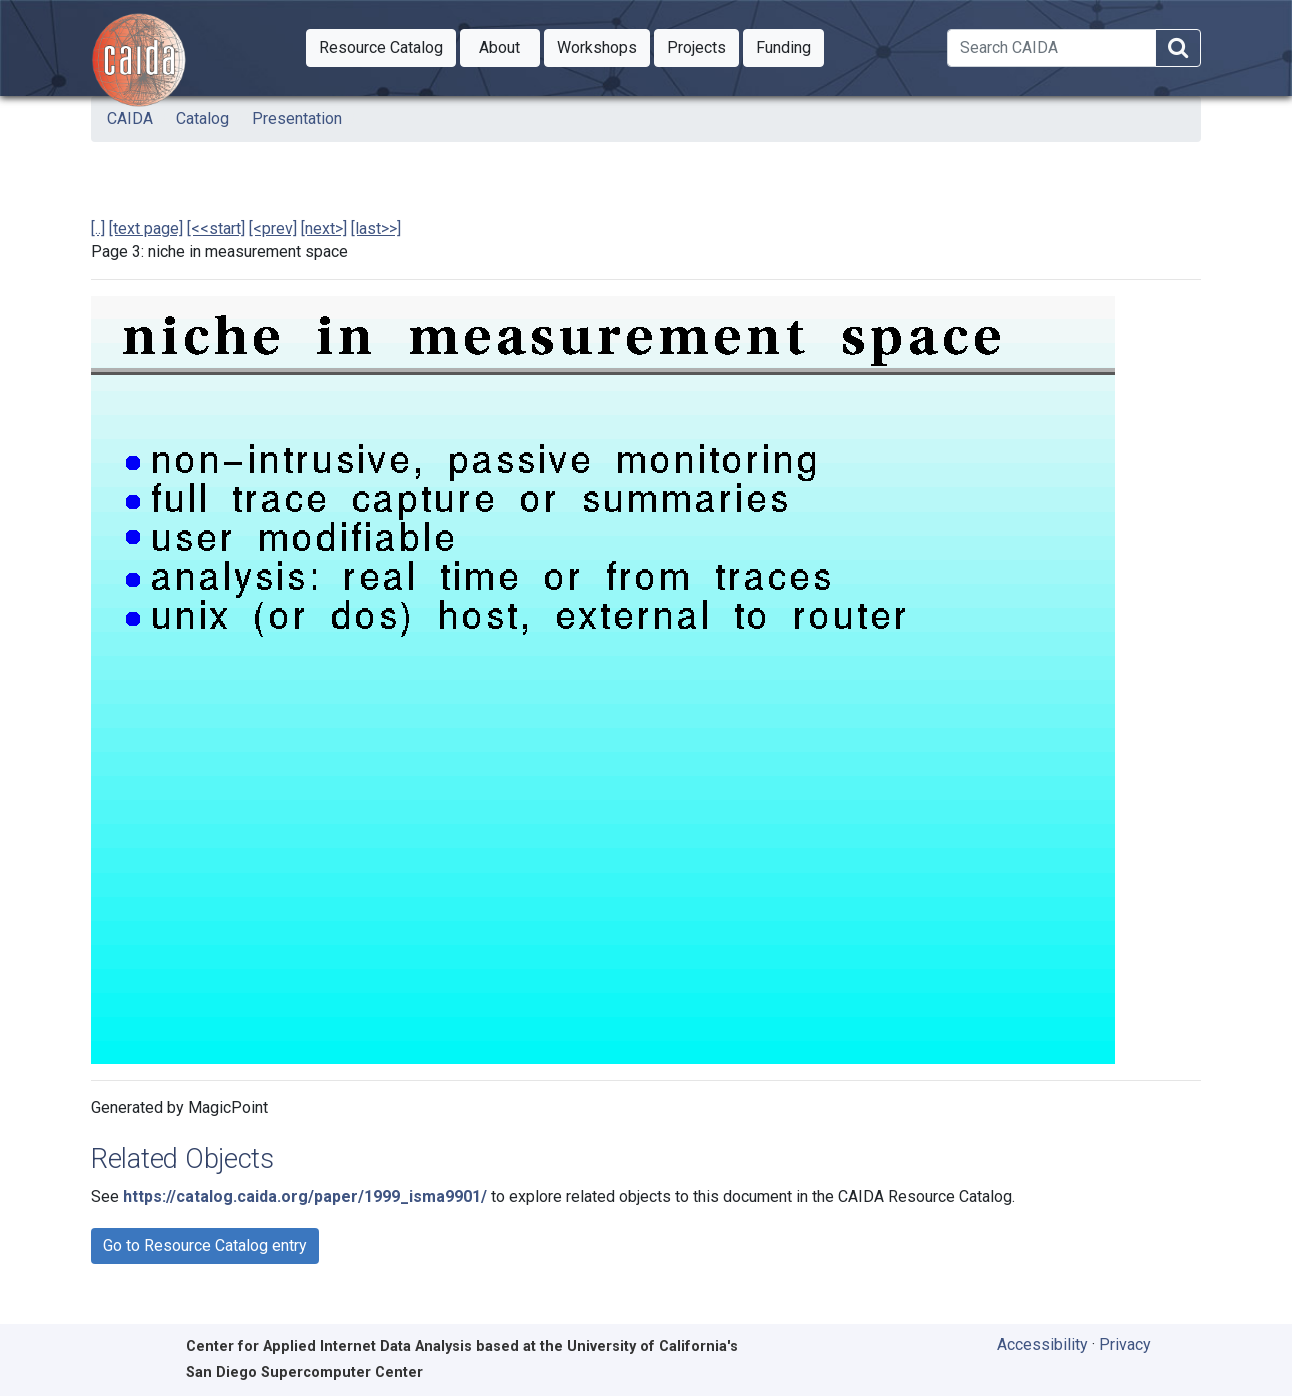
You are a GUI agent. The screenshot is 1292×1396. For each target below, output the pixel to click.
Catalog (202, 118)
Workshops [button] (603, 46)
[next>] (324, 228)
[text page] (146, 228)
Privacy (1125, 1344)
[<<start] (216, 228)
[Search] (1051, 48)
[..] (98, 228)
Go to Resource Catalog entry (205, 1245)
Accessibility (1042, 1344)
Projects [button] (703, 46)
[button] (381, 48)
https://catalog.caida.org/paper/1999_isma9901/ (305, 1196)
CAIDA (130, 118)
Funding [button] (790, 46)
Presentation (297, 118)
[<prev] (273, 228)
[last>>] (376, 228)
